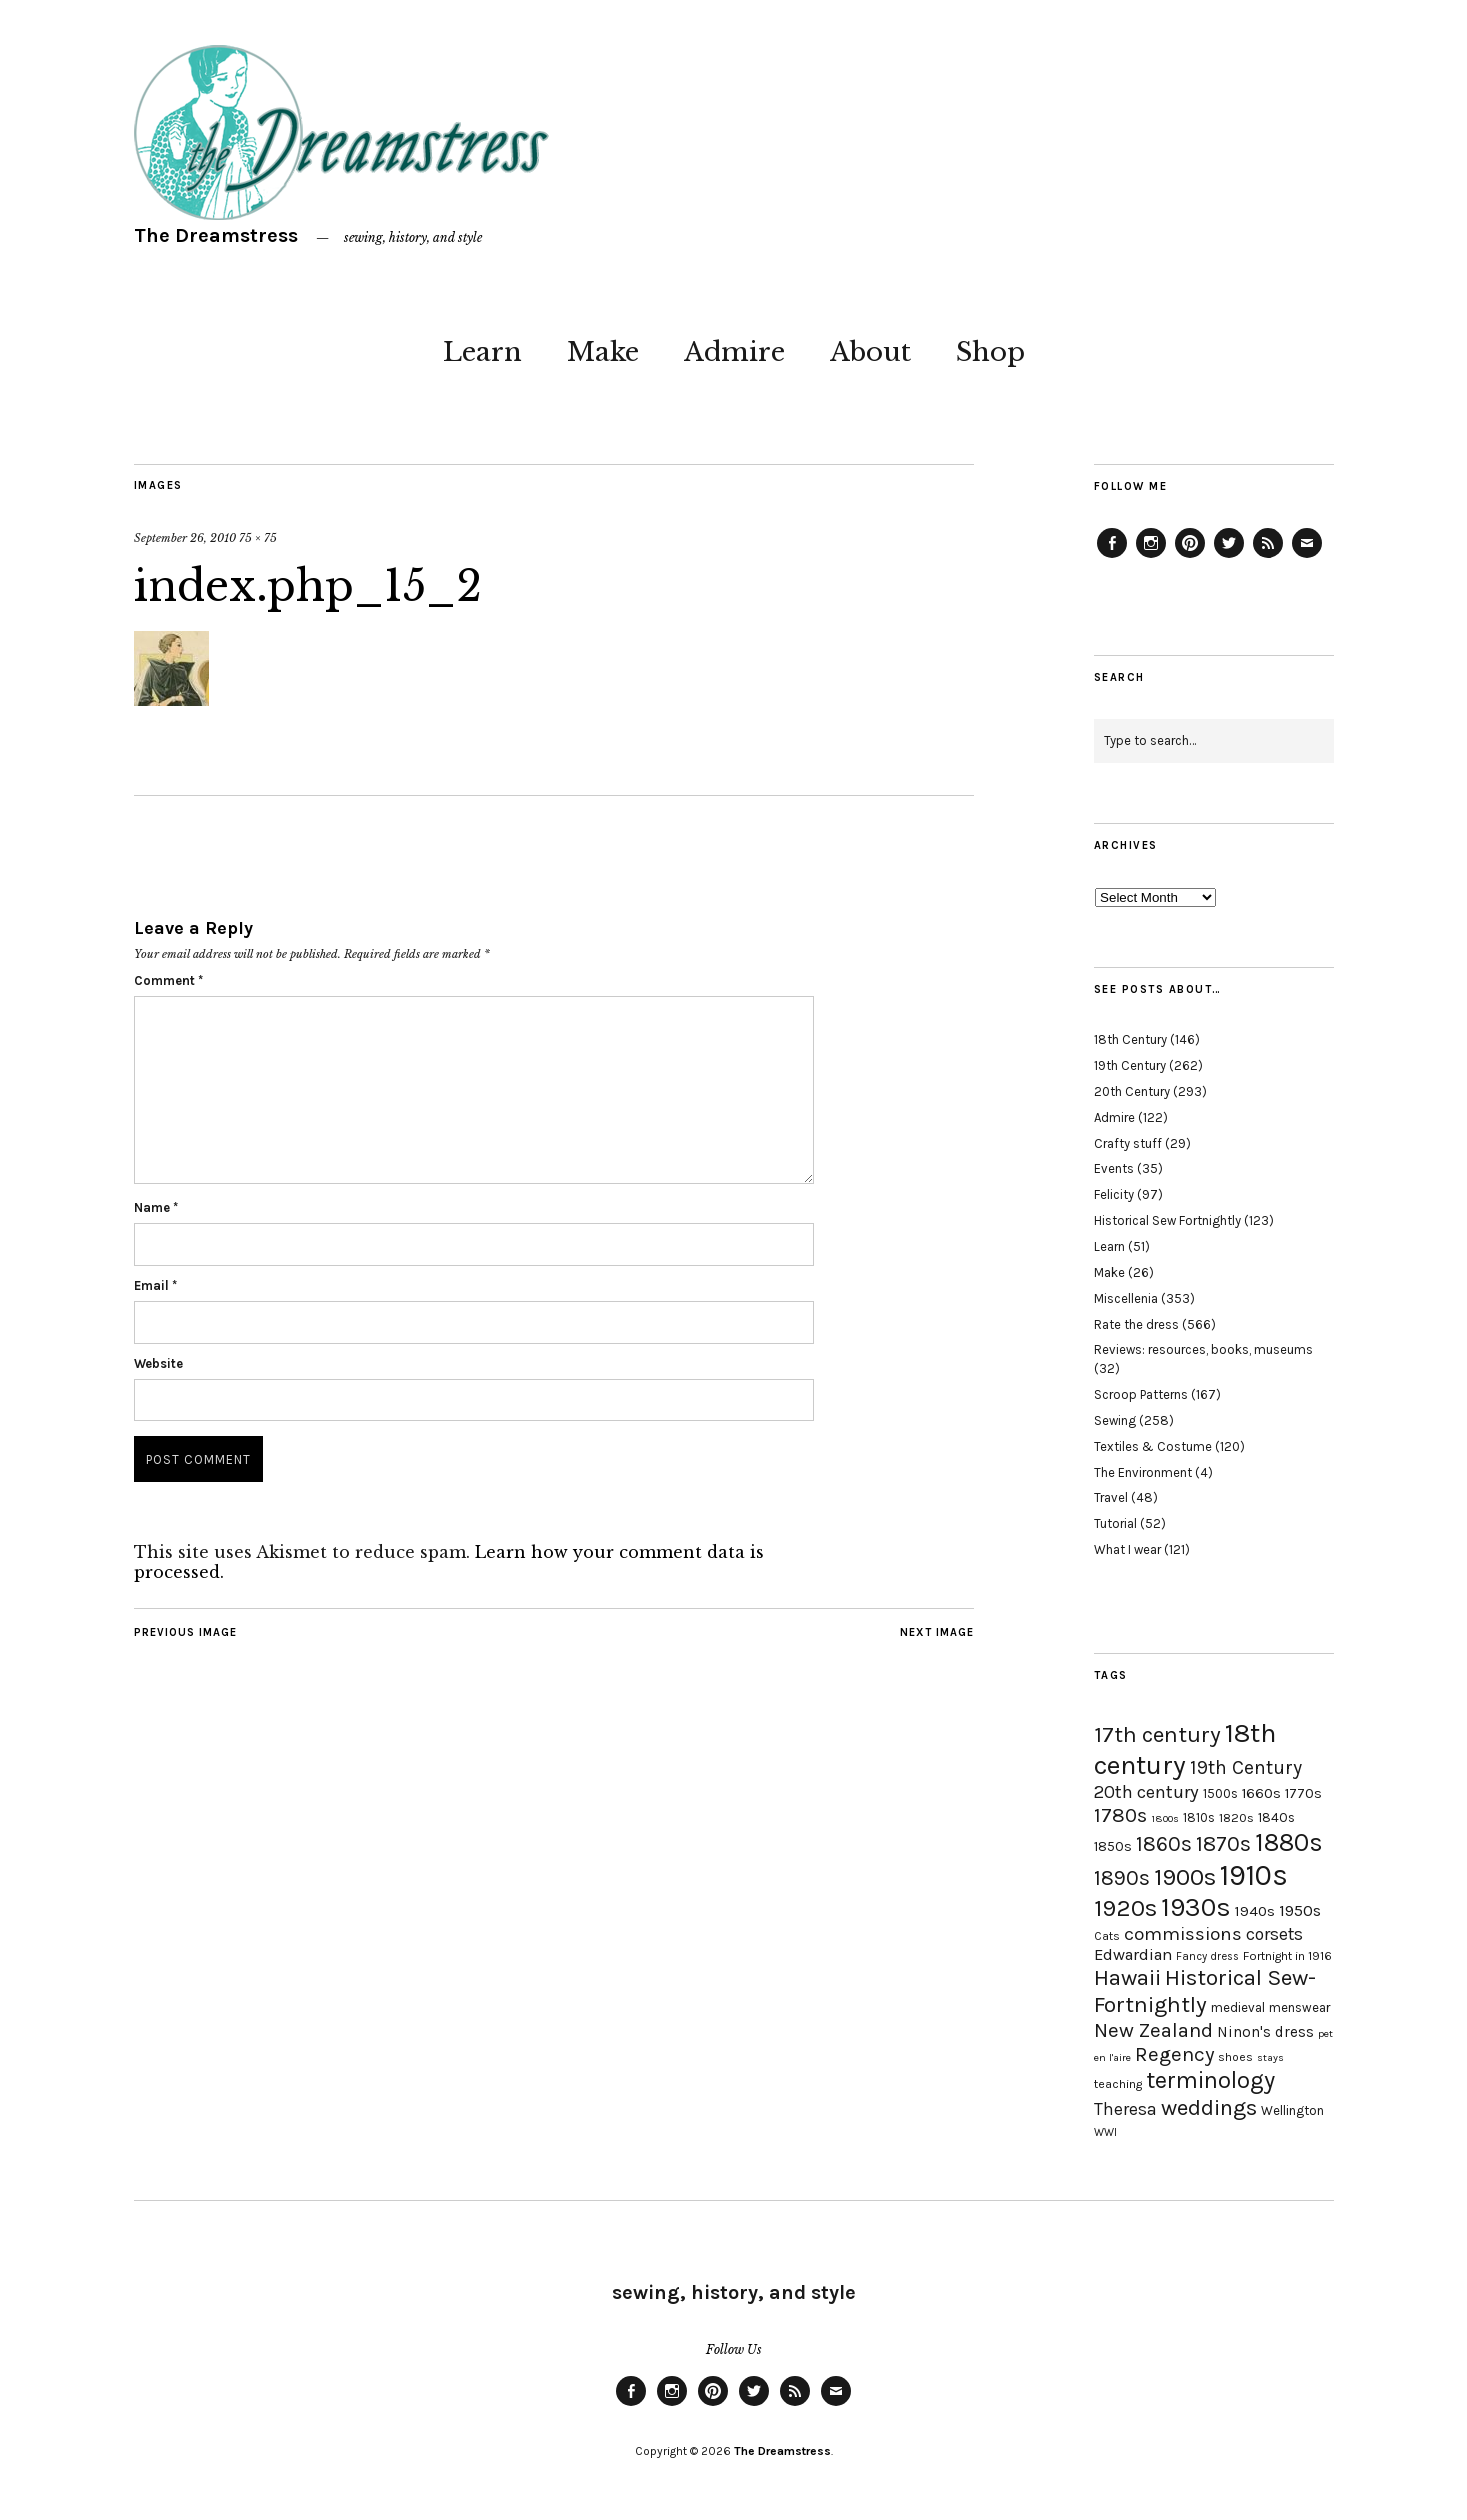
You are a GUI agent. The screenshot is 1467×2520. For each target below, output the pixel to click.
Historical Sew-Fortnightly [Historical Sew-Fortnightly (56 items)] (1205, 1991)
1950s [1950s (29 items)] (1300, 1910)
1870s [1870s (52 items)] (1223, 1843)
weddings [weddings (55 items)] (1209, 2107)
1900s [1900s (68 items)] (1185, 1877)
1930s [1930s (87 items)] (1196, 1907)
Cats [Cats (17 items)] (1107, 1936)
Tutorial (1115, 1523)
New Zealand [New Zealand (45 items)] (1153, 2030)
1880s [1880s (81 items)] (1289, 1842)
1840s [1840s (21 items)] (1276, 1817)
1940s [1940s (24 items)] (1255, 1911)
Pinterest (1190, 557)
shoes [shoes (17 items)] (1235, 2057)
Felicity (1114, 1194)
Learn (482, 352)
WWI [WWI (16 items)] (1105, 2132)
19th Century (1130, 1065)
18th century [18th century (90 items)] (1185, 1749)
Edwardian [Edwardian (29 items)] (1133, 1954)
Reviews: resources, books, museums (1203, 1349)
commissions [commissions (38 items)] (1183, 1934)
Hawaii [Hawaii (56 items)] (1127, 1977)
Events (1114, 1168)
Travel (1111, 1497)
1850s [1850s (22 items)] (1113, 1846)
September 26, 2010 (185, 538)
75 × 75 (258, 538)
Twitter (1229, 557)
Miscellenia (1126, 1298)
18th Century (1130, 1039)
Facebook (1112, 557)
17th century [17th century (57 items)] (1157, 1734)
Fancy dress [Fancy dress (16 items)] (1207, 1956)
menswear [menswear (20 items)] (1299, 2007)
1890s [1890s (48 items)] (1122, 1878)
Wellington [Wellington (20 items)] (1292, 2110)
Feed (1268, 557)
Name (156, 1207)
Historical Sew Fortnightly (1167, 1220)
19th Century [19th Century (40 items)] (1246, 1767)
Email (155, 1285)
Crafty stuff (1128, 1143)
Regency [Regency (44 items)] (1174, 2054)
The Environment (1143, 1472)
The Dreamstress (216, 235)
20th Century (1132, 1091)
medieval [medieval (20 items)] (1238, 2007)
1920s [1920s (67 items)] (1125, 1908)
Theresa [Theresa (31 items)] (1125, 2109)
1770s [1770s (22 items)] (1303, 1793)
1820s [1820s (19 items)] (1236, 1817)
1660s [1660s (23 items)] (1261, 1793)
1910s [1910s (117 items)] (1254, 1875)
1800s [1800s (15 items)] (1165, 1818)
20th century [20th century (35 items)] (1146, 1792)
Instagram (1151, 557)
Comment (168, 980)
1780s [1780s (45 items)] (1120, 1815)
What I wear (1127, 1549)
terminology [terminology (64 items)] (1210, 2080)
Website (158, 1363)
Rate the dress (1136, 1324)
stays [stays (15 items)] (1270, 2057)
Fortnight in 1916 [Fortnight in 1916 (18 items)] (1287, 1956)
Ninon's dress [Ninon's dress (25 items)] (1265, 2032)
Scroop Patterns (1141, 1394)
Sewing (1115, 1420)
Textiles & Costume (1153, 1446)
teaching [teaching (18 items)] (1118, 2084)
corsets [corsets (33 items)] (1274, 1934)
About (870, 352)
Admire (734, 352)
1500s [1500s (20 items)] (1220, 1793)
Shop (990, 352)
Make (603, 352)
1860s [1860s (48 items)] (1164, 1844)
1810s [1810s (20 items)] (1199, 1817)
